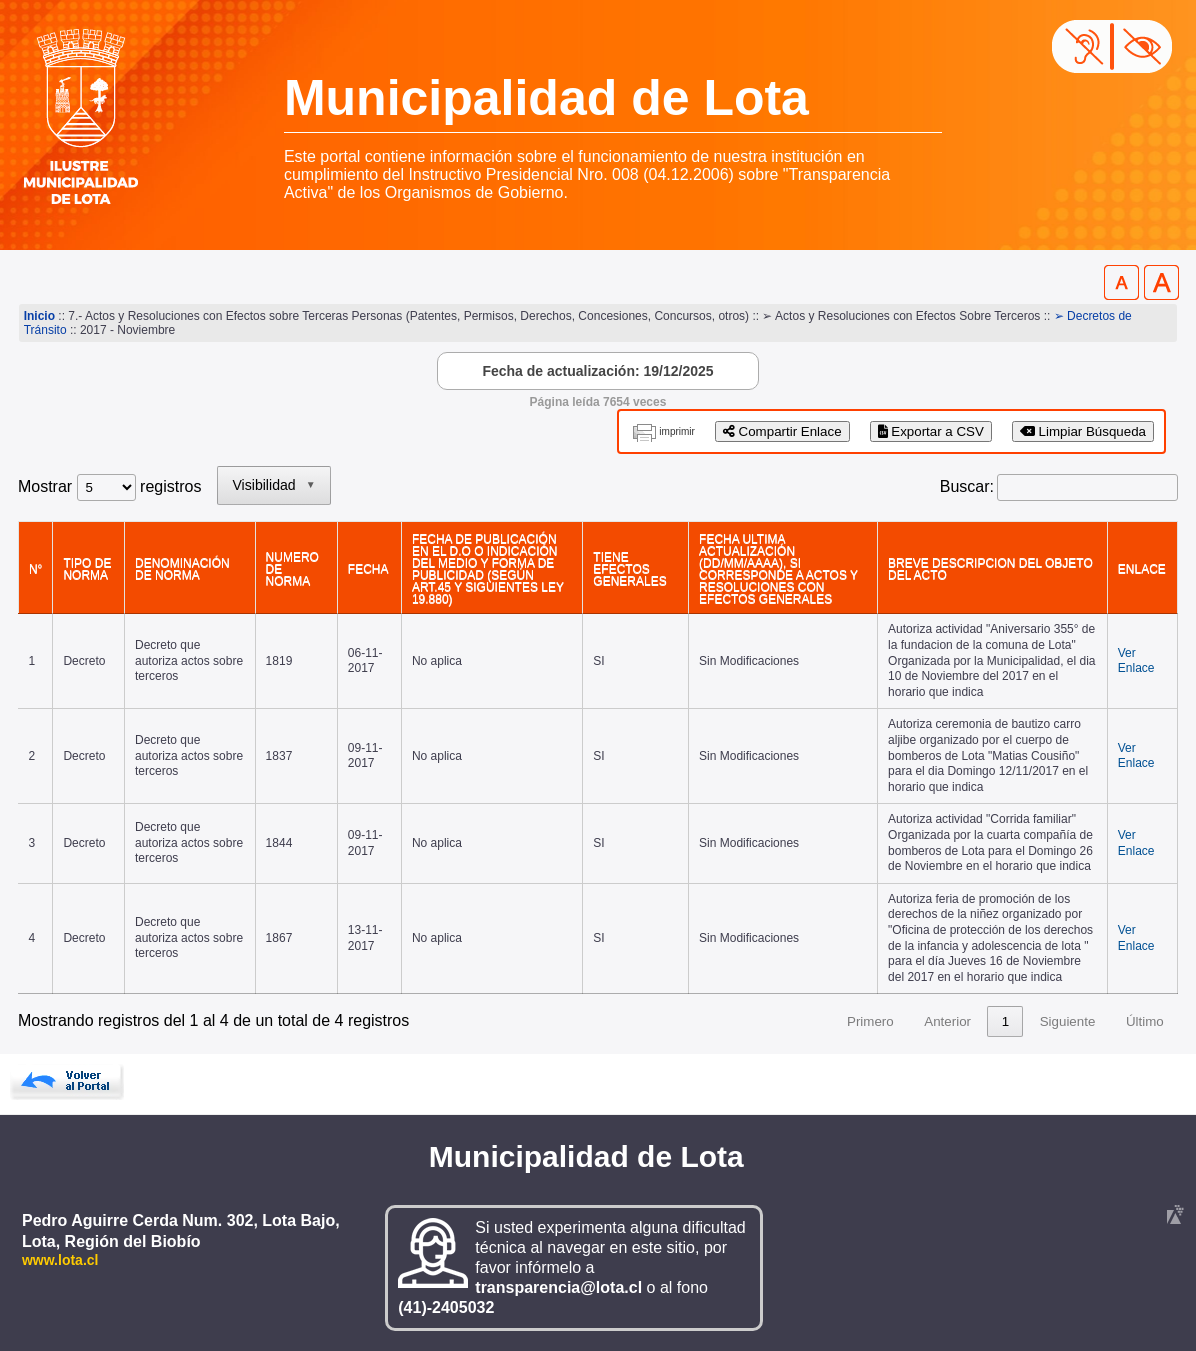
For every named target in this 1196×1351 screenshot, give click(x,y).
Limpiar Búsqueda (1083, 431)
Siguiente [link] (1068, 1021)
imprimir (677, 431)
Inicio (39, 316)
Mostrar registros (109, 486)
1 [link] (1005, 1021)
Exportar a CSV (931, 431)
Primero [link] (870, 1021)
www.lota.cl (60, 1260)
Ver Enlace (1136, 661)
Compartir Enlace (782, 431)
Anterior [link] (947, 1021)
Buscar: (967, 486)
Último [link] (1145, 1021)
